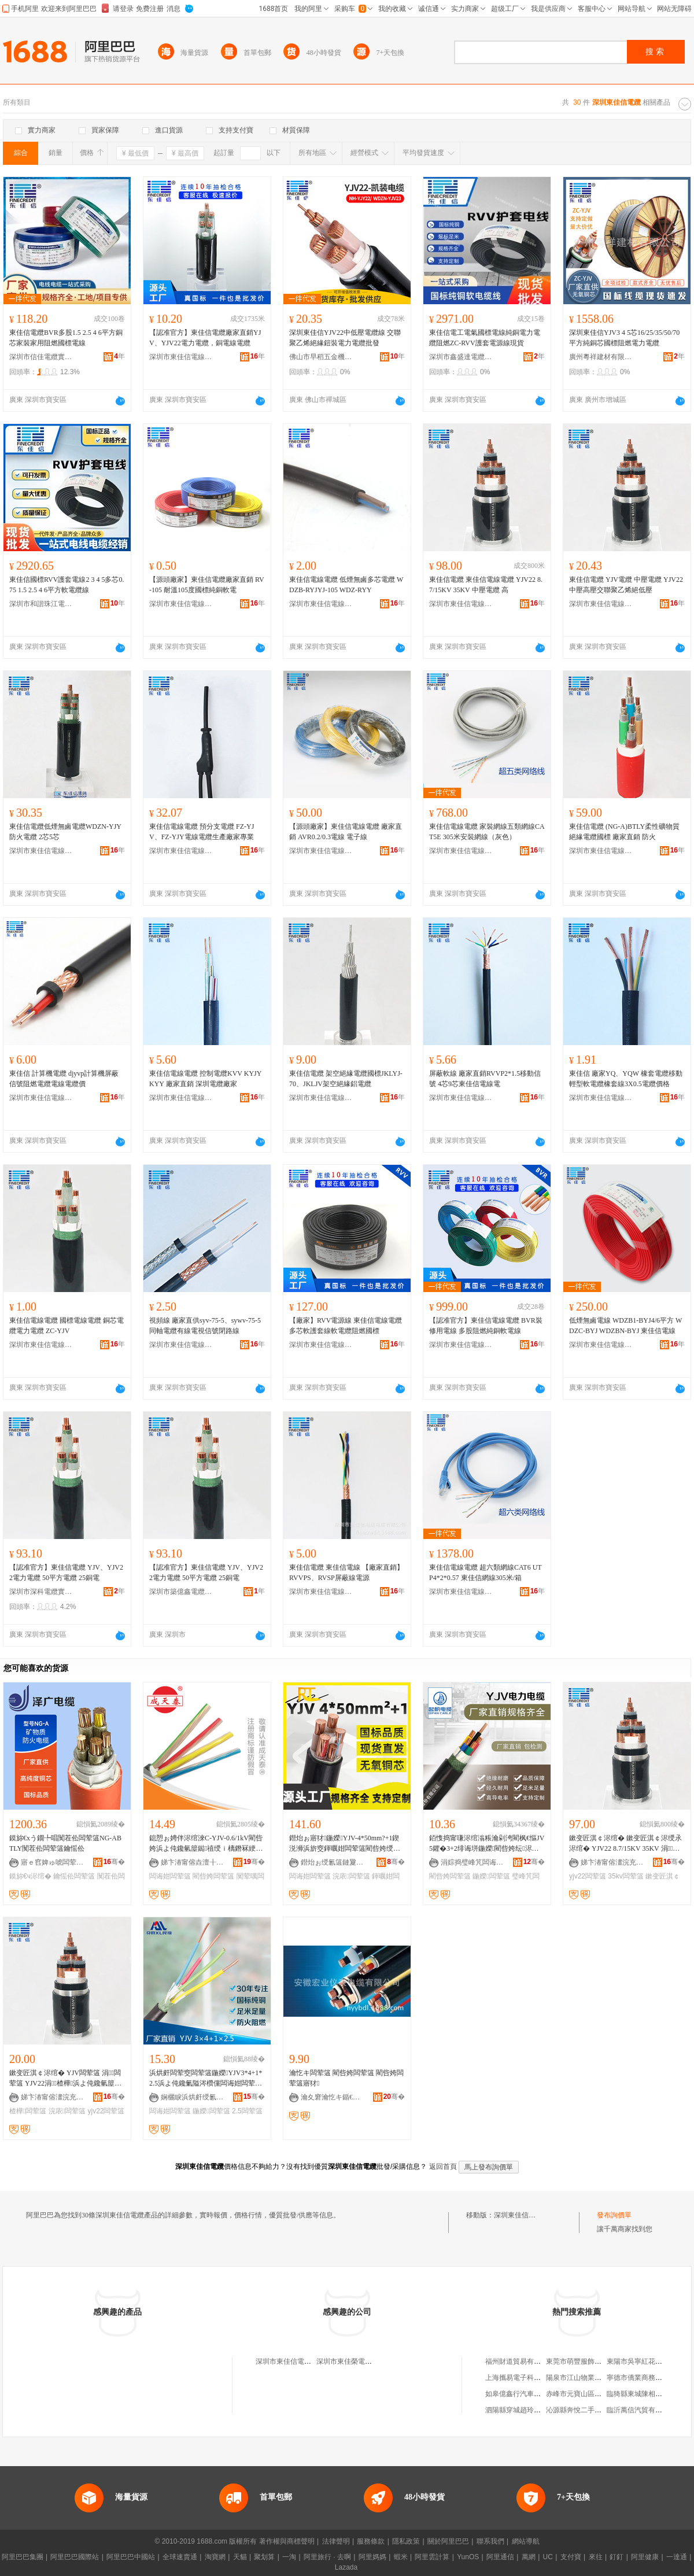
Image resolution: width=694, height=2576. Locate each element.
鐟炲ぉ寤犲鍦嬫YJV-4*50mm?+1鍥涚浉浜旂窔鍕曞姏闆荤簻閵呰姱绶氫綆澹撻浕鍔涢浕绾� (344, 1844)
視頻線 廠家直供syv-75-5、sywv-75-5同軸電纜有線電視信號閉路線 (205, 1325)
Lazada (346, 2567)
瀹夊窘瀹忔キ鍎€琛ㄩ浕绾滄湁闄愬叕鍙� (332, 2097)
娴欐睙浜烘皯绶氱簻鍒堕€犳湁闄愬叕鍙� (192, 2097)
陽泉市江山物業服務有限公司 (591, 2378)
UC (548, 2557)
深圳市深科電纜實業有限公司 (41, 1592)
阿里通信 (500, 2557)
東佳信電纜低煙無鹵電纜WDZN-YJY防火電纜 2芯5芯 (65, 831)
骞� (114, 1862)
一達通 (676, 2557)
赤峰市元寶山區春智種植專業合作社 (601, 2394)
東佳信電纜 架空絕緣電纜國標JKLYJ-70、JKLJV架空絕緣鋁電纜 (346, 1078)
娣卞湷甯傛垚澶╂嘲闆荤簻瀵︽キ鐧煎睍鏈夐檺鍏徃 (192, 1862)
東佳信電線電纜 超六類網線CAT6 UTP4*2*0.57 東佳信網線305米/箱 (485, 1572)
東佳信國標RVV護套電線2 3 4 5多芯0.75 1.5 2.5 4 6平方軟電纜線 (66, 584)
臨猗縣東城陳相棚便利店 (645, 2394)
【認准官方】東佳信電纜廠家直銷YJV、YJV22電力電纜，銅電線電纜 (205, 338)
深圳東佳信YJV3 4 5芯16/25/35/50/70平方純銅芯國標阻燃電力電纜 (624, 338)
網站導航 (526, 2541)
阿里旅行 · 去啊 (327, 2557)
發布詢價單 (614, 2215)
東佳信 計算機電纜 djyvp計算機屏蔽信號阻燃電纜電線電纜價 (64, 1078)
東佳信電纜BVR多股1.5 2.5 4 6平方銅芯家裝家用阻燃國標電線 (66, 338)
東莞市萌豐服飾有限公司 (584, 2361)
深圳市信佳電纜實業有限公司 (41, 357)
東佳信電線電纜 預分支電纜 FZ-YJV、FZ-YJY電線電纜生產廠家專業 (201, 831)
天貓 (240, 2557)
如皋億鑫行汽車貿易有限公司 (530, 2394)
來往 (596, 2557)
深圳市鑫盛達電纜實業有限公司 (461, 357)
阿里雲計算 (432, 2557)
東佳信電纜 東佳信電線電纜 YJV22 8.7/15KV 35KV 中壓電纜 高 (485, 584)
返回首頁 (443, 2166)
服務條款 (371, 2541)
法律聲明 (336, 2541)
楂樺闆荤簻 (27, 2111)
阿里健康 (645, 2557)
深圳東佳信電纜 (518, 2215)
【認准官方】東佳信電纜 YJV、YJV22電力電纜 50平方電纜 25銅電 (66, 1572)
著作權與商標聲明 (287, 2541)
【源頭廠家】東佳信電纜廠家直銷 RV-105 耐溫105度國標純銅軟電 (206, 584)
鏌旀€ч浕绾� (30, 1876)
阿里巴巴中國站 (130, 2557)
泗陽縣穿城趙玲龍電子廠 (523, 2410)
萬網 (529, 2557)
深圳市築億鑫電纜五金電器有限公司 (181, 1592)
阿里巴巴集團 (22, 2557)
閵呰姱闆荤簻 (213, 1876)
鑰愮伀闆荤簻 (74, 1876)
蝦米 (401, 2557)
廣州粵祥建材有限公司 (601, 357)
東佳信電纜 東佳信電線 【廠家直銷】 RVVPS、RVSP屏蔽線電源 (346, 1572)
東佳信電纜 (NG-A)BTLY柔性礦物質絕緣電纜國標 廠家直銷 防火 (624, 831)
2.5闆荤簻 (247, 2111)
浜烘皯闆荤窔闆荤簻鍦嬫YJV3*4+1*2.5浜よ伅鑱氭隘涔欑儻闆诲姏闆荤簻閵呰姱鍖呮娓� (205, 2078)
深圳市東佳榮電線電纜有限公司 (365, 2361)
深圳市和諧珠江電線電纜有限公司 (41, 604)
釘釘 (616, 2557)
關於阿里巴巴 (448, 2541)
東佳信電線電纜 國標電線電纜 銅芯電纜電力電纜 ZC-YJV (66, 1325)
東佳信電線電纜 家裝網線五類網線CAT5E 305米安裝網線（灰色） (487, 831)
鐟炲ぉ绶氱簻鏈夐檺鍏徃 (332, 1862)
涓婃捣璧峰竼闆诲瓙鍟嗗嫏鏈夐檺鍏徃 (472, 1862)
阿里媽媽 (372, 2557)
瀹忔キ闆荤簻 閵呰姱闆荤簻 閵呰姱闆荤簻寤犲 (346, 2078)
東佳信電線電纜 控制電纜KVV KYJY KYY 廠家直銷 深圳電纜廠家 (205, 1078)
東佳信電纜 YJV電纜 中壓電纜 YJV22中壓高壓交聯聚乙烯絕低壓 (626, 584)
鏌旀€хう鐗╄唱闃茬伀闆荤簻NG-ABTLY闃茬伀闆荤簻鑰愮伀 (65, 1843)
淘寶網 (215, 2557)
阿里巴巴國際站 (74, 2557)
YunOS (468, 2557)
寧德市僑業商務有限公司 (645, 2378)
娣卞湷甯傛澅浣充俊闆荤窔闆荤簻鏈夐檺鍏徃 (612, 1862)
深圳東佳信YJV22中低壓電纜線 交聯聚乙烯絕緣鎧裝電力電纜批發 (345, 338)
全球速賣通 (180, 2557)
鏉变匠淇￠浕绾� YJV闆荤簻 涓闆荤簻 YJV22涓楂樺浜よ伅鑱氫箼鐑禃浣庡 (66, 2078)
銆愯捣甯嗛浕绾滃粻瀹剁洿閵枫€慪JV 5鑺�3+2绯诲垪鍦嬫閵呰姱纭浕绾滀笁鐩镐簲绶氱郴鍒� (486, 1844)
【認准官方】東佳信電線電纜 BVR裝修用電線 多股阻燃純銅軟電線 (485, 1325)
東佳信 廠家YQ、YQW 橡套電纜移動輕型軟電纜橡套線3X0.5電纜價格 (625, 1078)
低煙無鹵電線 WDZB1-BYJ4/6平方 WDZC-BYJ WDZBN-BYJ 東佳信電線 (625, 1325)
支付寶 (570, 2557)
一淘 (289, 2557)
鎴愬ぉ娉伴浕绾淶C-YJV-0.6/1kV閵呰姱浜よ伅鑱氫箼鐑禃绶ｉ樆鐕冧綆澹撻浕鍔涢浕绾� (206, 1844)
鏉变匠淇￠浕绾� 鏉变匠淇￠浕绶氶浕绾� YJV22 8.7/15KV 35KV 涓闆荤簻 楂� (625, 1844)
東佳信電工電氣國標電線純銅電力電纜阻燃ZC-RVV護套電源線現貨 (484, 338)
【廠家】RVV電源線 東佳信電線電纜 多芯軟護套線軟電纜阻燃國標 (345, 1325)
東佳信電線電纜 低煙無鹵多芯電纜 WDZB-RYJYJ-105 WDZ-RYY (346, 584)
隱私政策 (406, 2541)
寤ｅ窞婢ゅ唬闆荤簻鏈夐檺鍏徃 (52, 1862)
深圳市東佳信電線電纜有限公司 (181, 357)
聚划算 (264, 2557)
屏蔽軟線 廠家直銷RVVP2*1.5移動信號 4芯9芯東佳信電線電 (485, 1078)
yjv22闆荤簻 (587, 1876)
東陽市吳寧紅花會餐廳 (641, 2361)
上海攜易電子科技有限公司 (527, 2378)
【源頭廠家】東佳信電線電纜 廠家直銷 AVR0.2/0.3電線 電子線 (345, 831)
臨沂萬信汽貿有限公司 (641, 2410)
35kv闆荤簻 (625, 1876)
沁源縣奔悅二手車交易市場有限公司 (601, 2410)
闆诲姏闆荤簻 (170, 1876)
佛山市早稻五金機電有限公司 (321, 357)
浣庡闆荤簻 (351, 1876)
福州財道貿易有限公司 (520, 2361)
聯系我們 (490, 2541)
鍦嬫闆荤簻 (491, 1876)
